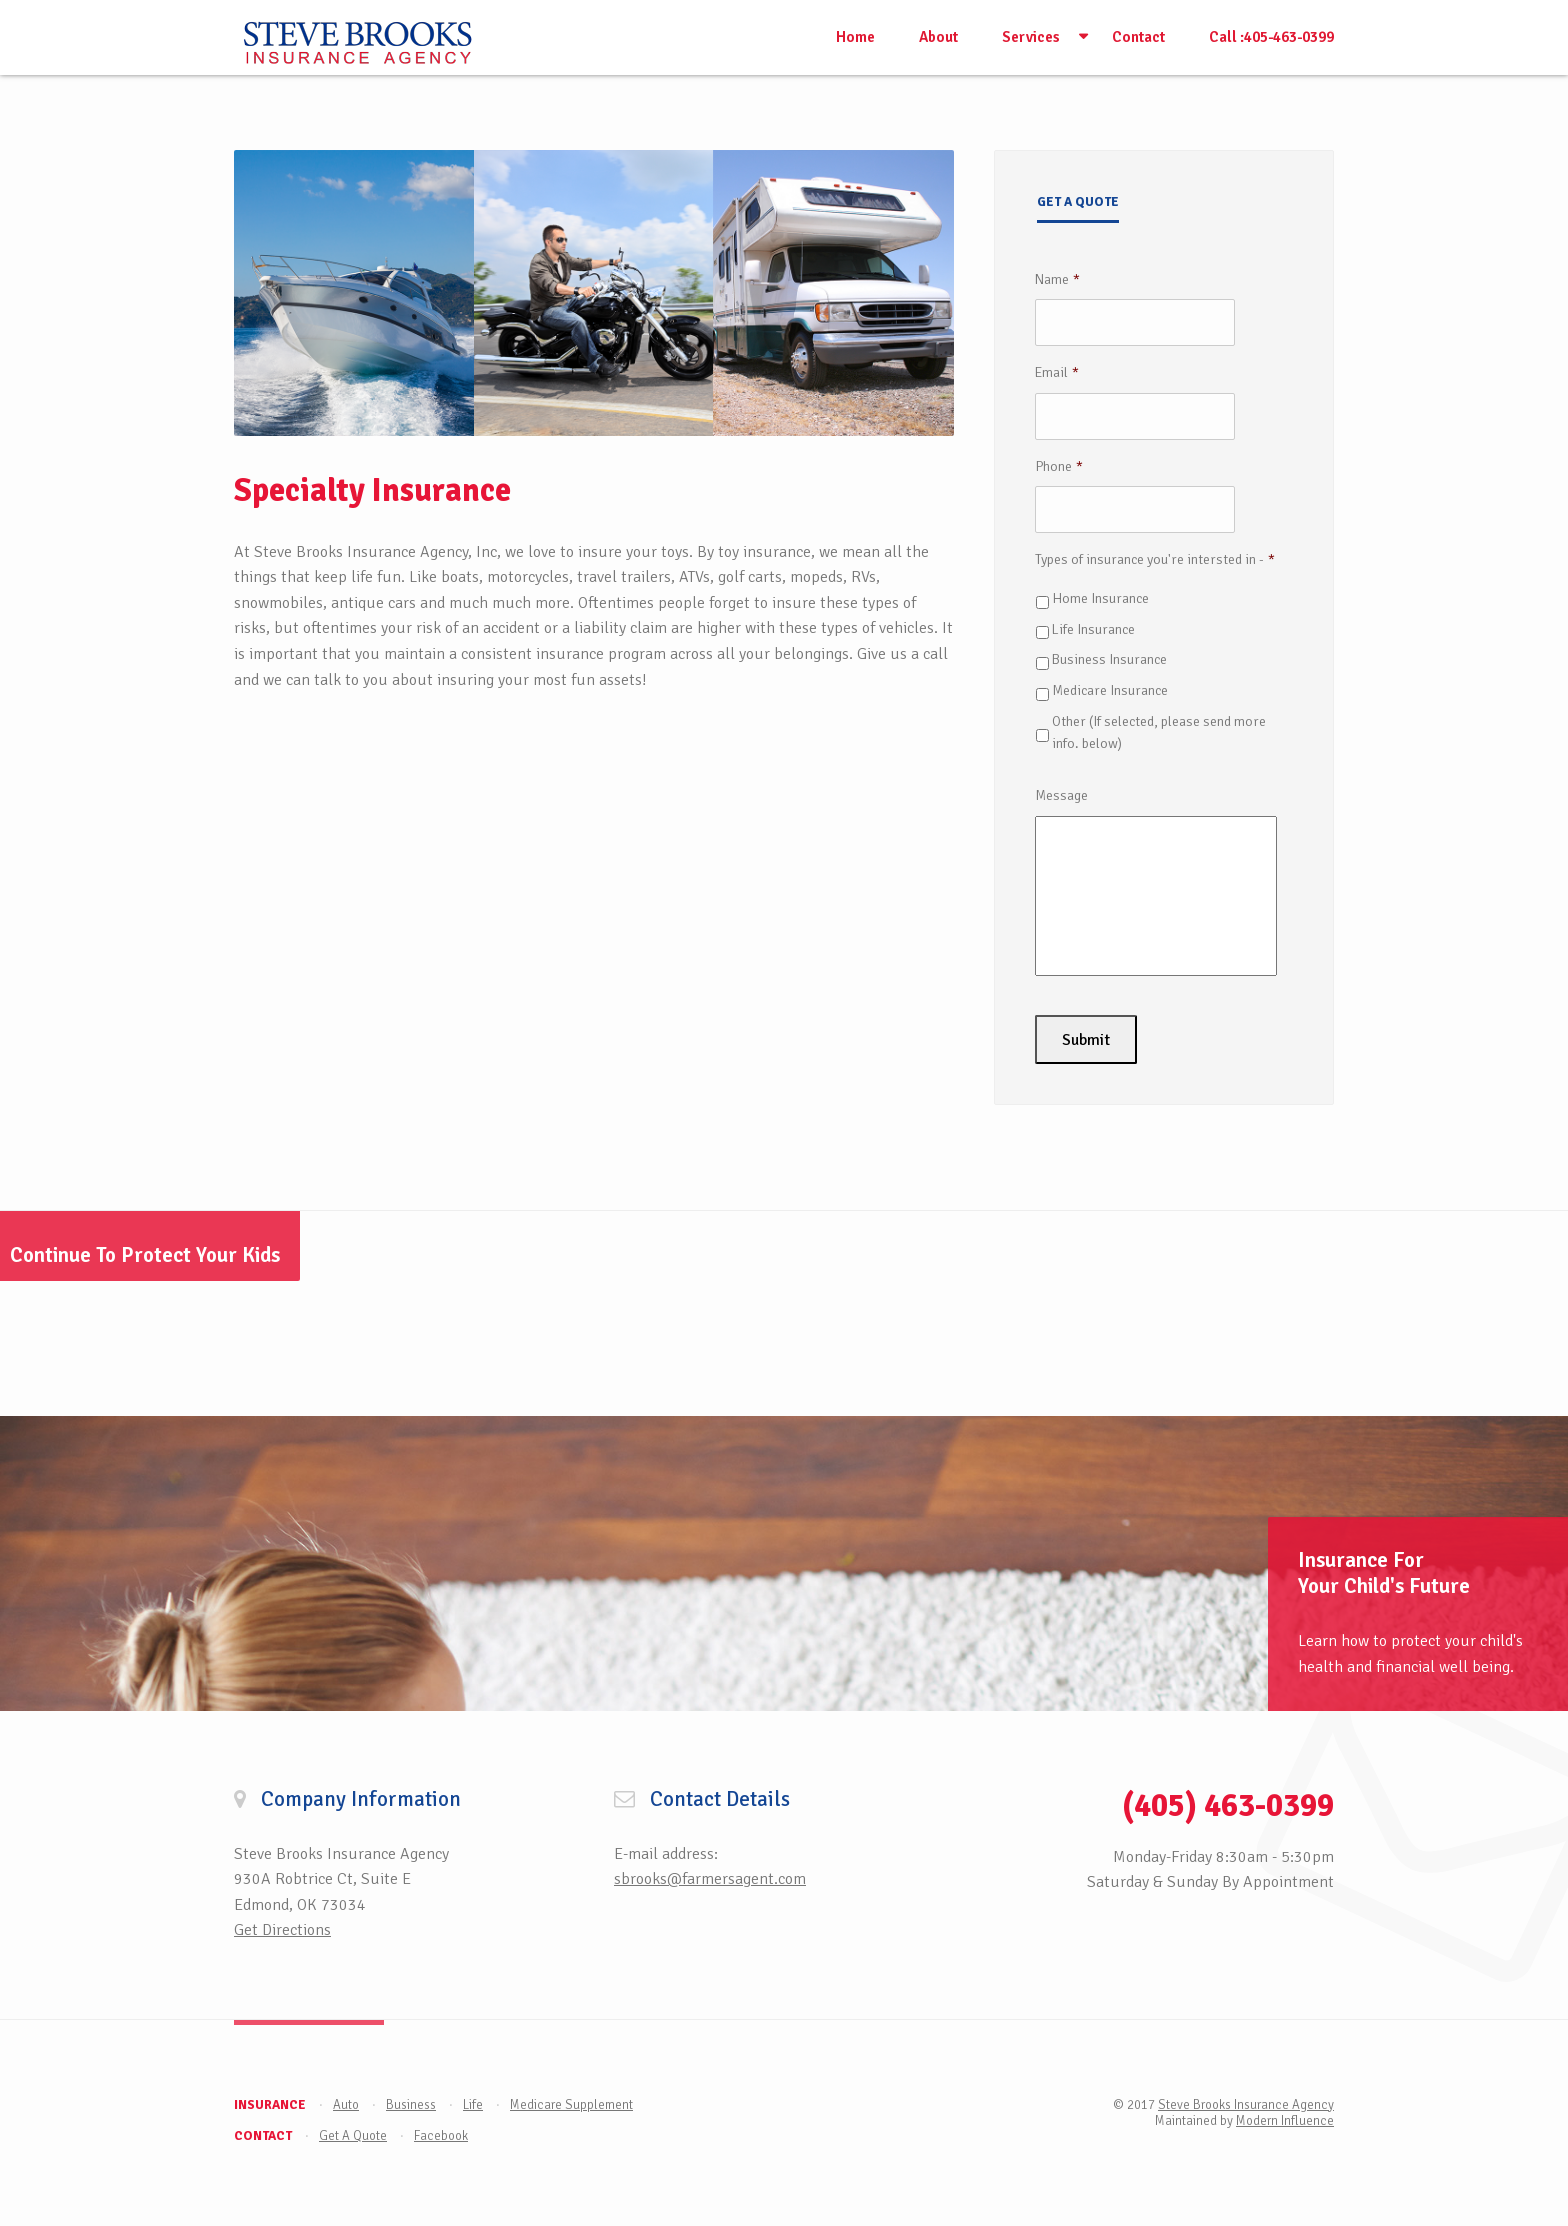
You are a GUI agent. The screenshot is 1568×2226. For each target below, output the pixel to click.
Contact (1138, 37)
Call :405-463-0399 (1271, 37)
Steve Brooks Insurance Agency (1246, 2101)
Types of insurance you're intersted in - (1155, 559)
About (938, 37)
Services (1031, 37)
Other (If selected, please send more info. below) (1159, 732)
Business (411, 2101)
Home (855, 37)
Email (1057, 372)
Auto (346, 2101)
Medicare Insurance (1110, 690)
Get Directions (282, 1927)
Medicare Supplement (571, 2101)
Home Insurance (1100, 598)
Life (473, 2101)
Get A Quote (353, 2132)
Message (1061, 795)
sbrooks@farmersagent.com (710, 1876)
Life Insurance (1093, 629)
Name (1057, 279)
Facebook (441, 2132)
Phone (1059, 466)
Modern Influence (1285, 2117)
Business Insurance (1109, 659)
